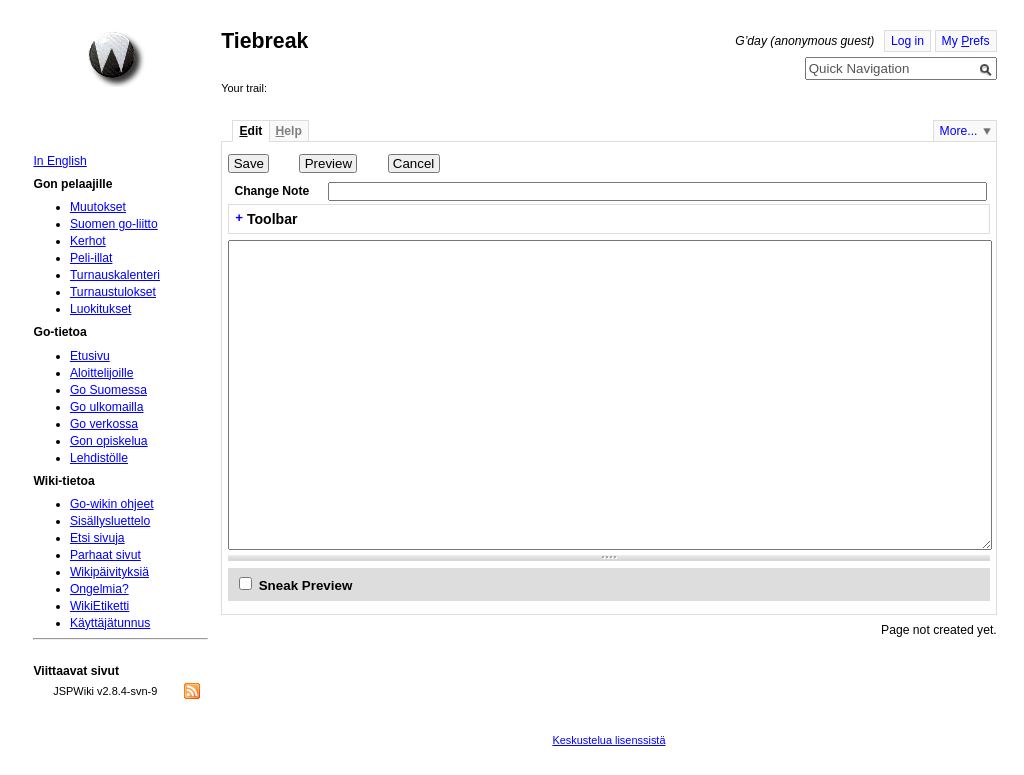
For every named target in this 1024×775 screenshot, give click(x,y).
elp (289, 131)
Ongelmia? (99, 589)
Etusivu (90, 356)
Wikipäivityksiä (109, 572)
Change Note (271, 191)
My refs (966, 41)
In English (59, 161)
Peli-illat (91, 258)
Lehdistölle (99, 458)
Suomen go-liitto (114, 224)
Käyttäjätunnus (110, 623)
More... (959, 131)
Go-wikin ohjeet (112, 504)
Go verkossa (104, 424)
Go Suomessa (108, 390)
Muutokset (98, 207)
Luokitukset (101, 309)
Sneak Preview (306, 585)
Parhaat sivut (105, 555)
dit (250, 131)
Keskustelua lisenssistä (608, 740)
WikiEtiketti (99, 606)
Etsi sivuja (97, 538)
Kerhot (88, 241)
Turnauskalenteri (115, 275)
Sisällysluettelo (110, 521)
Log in (907, 41)
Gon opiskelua (109, 441)
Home (116, 59)
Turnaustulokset (113, 292)
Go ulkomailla (107, 407)
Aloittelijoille (102, 373)
